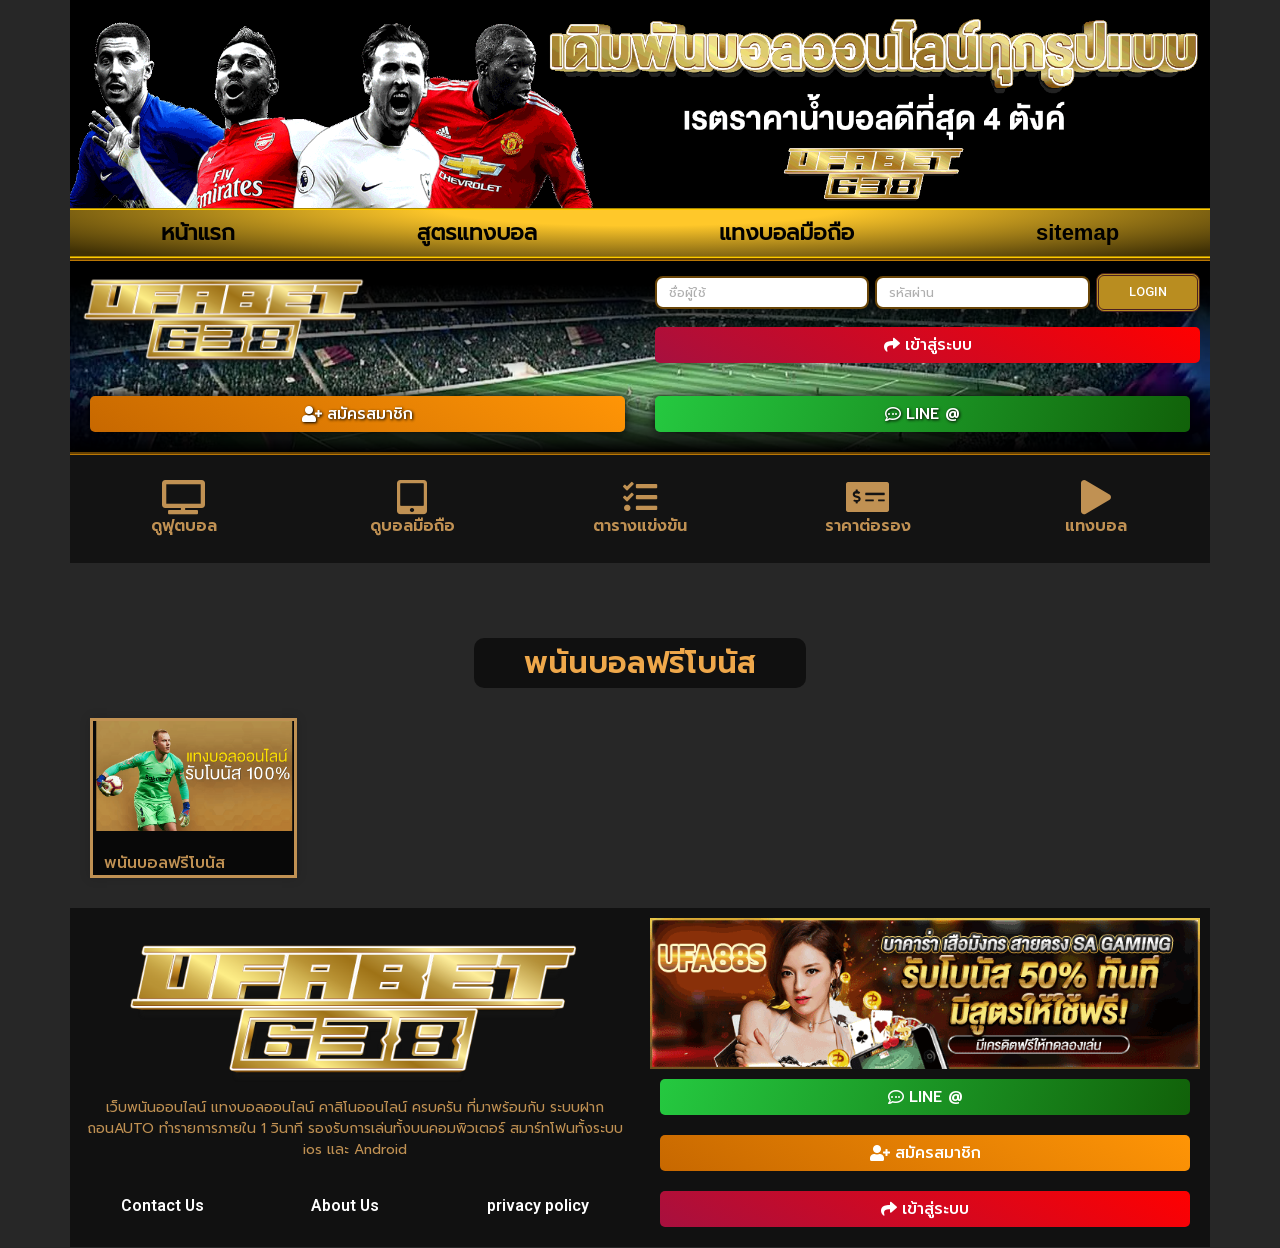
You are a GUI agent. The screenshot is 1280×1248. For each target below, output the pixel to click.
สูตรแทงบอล (477, 232)
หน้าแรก (198, 232)
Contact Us (163, 1206)
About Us (346, 1206)
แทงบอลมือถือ (786, 232)
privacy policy (538, 1206)
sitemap (1077, 232)
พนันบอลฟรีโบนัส (164, 864)
